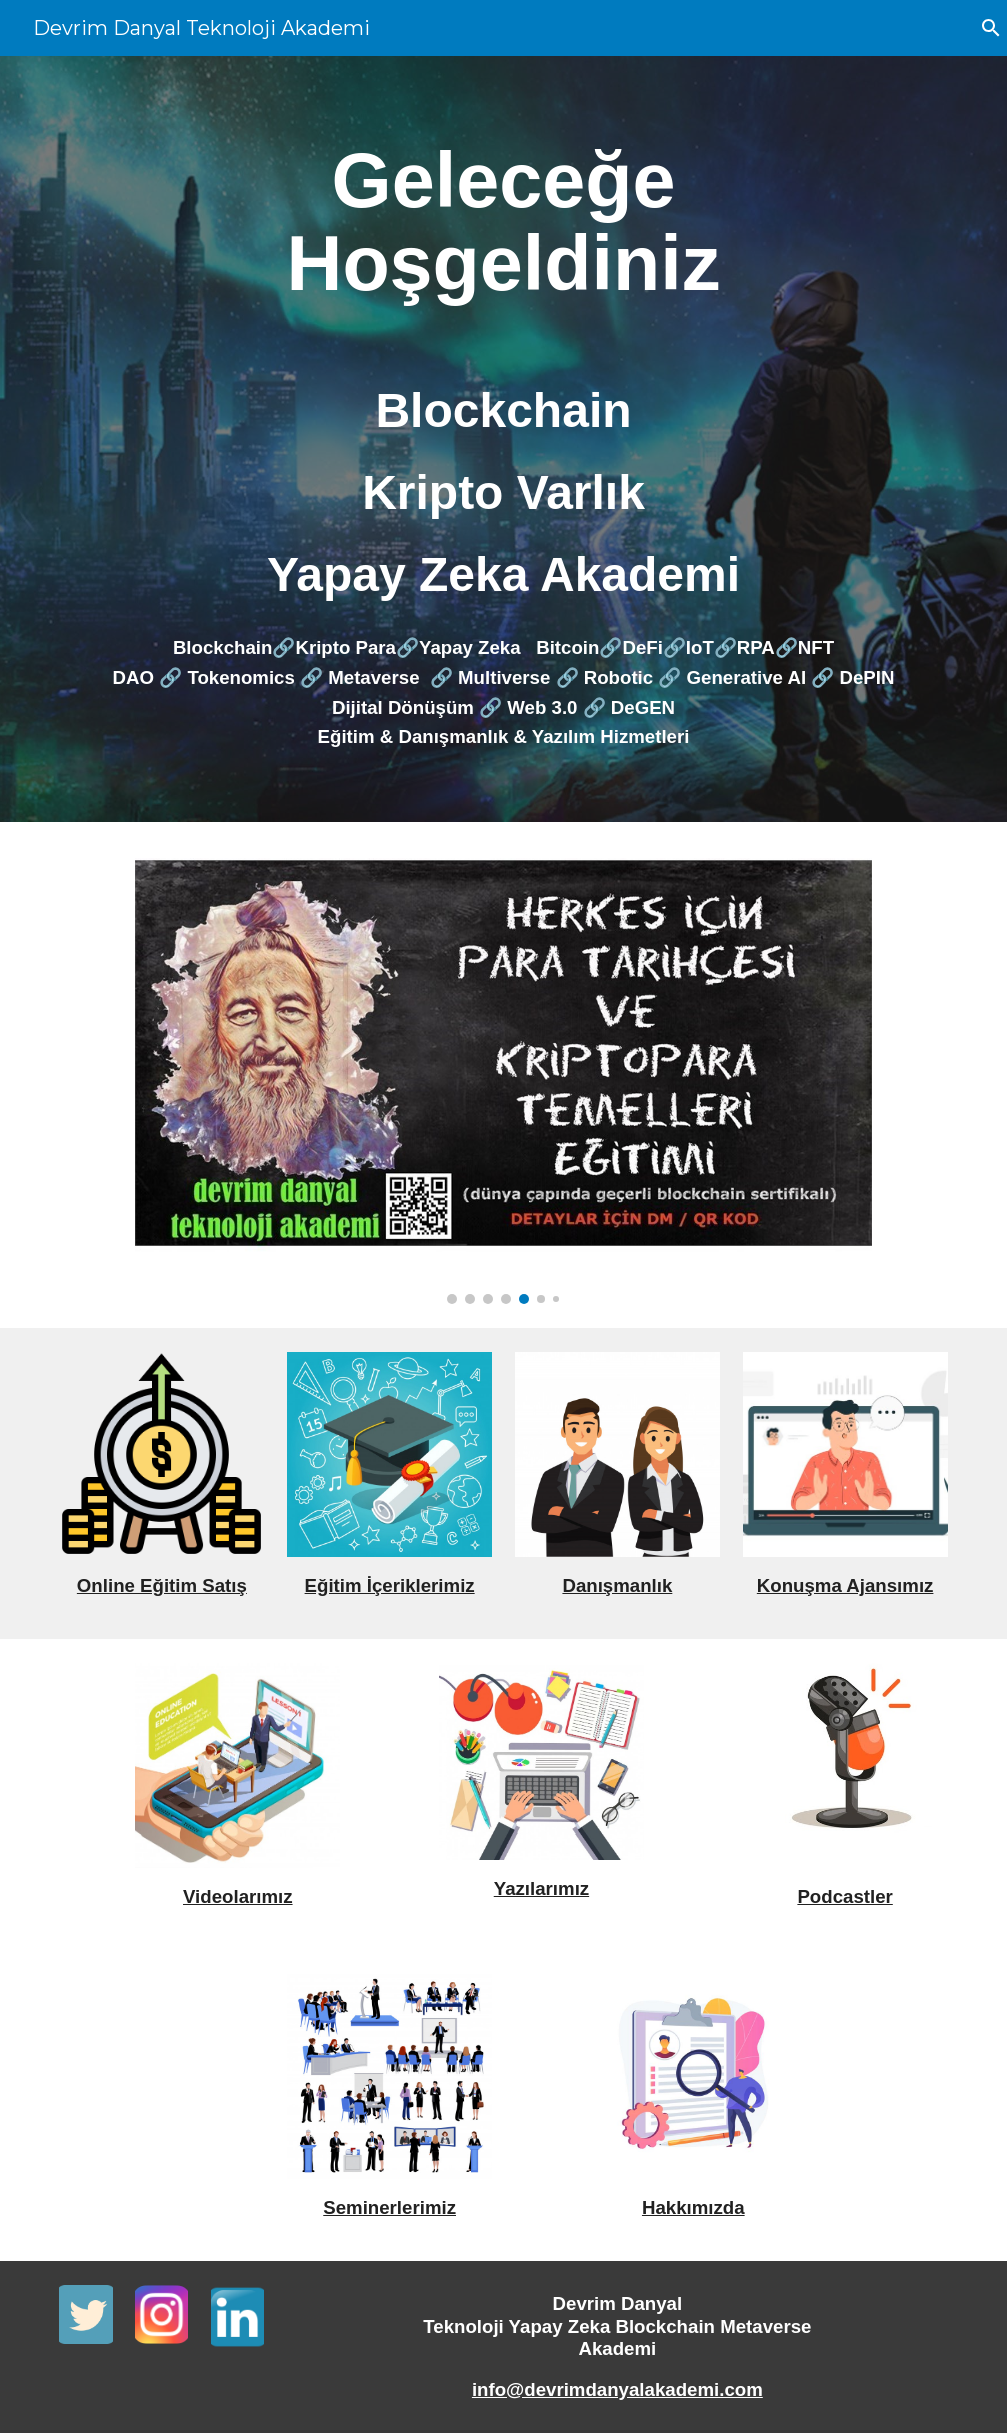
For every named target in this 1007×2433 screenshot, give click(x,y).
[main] (503, 222)
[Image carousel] (503, 1075)
